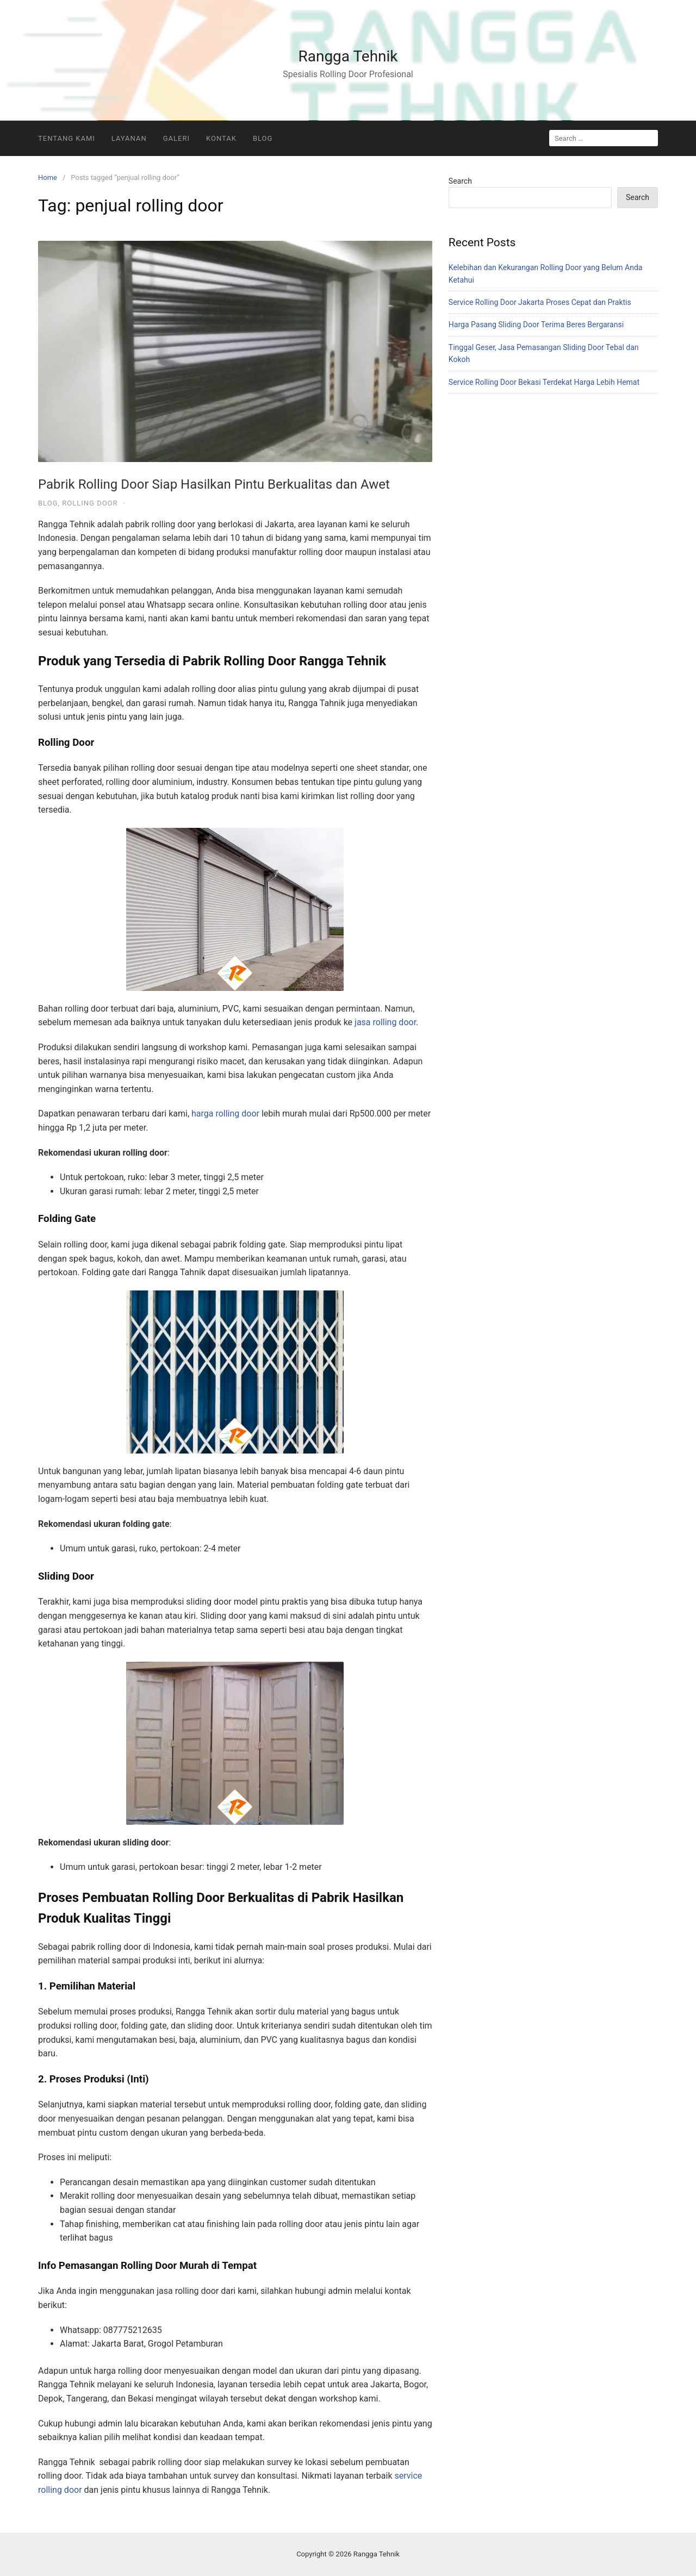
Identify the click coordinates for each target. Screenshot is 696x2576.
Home (47, 177)
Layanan (129, 138)
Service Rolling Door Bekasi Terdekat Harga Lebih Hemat (544, 382)
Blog (263, 138)
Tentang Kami (66, 138)
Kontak (221, 138)
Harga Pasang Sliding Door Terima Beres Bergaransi (536, 324)
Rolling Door (89, 503)
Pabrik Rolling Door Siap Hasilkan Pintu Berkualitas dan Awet (214, 484)
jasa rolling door (385, 1022)
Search (460, 181)
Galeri (176, 138)
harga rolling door (225, 1113)
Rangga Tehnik (347, 56)
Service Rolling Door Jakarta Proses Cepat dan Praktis (540, 302)
